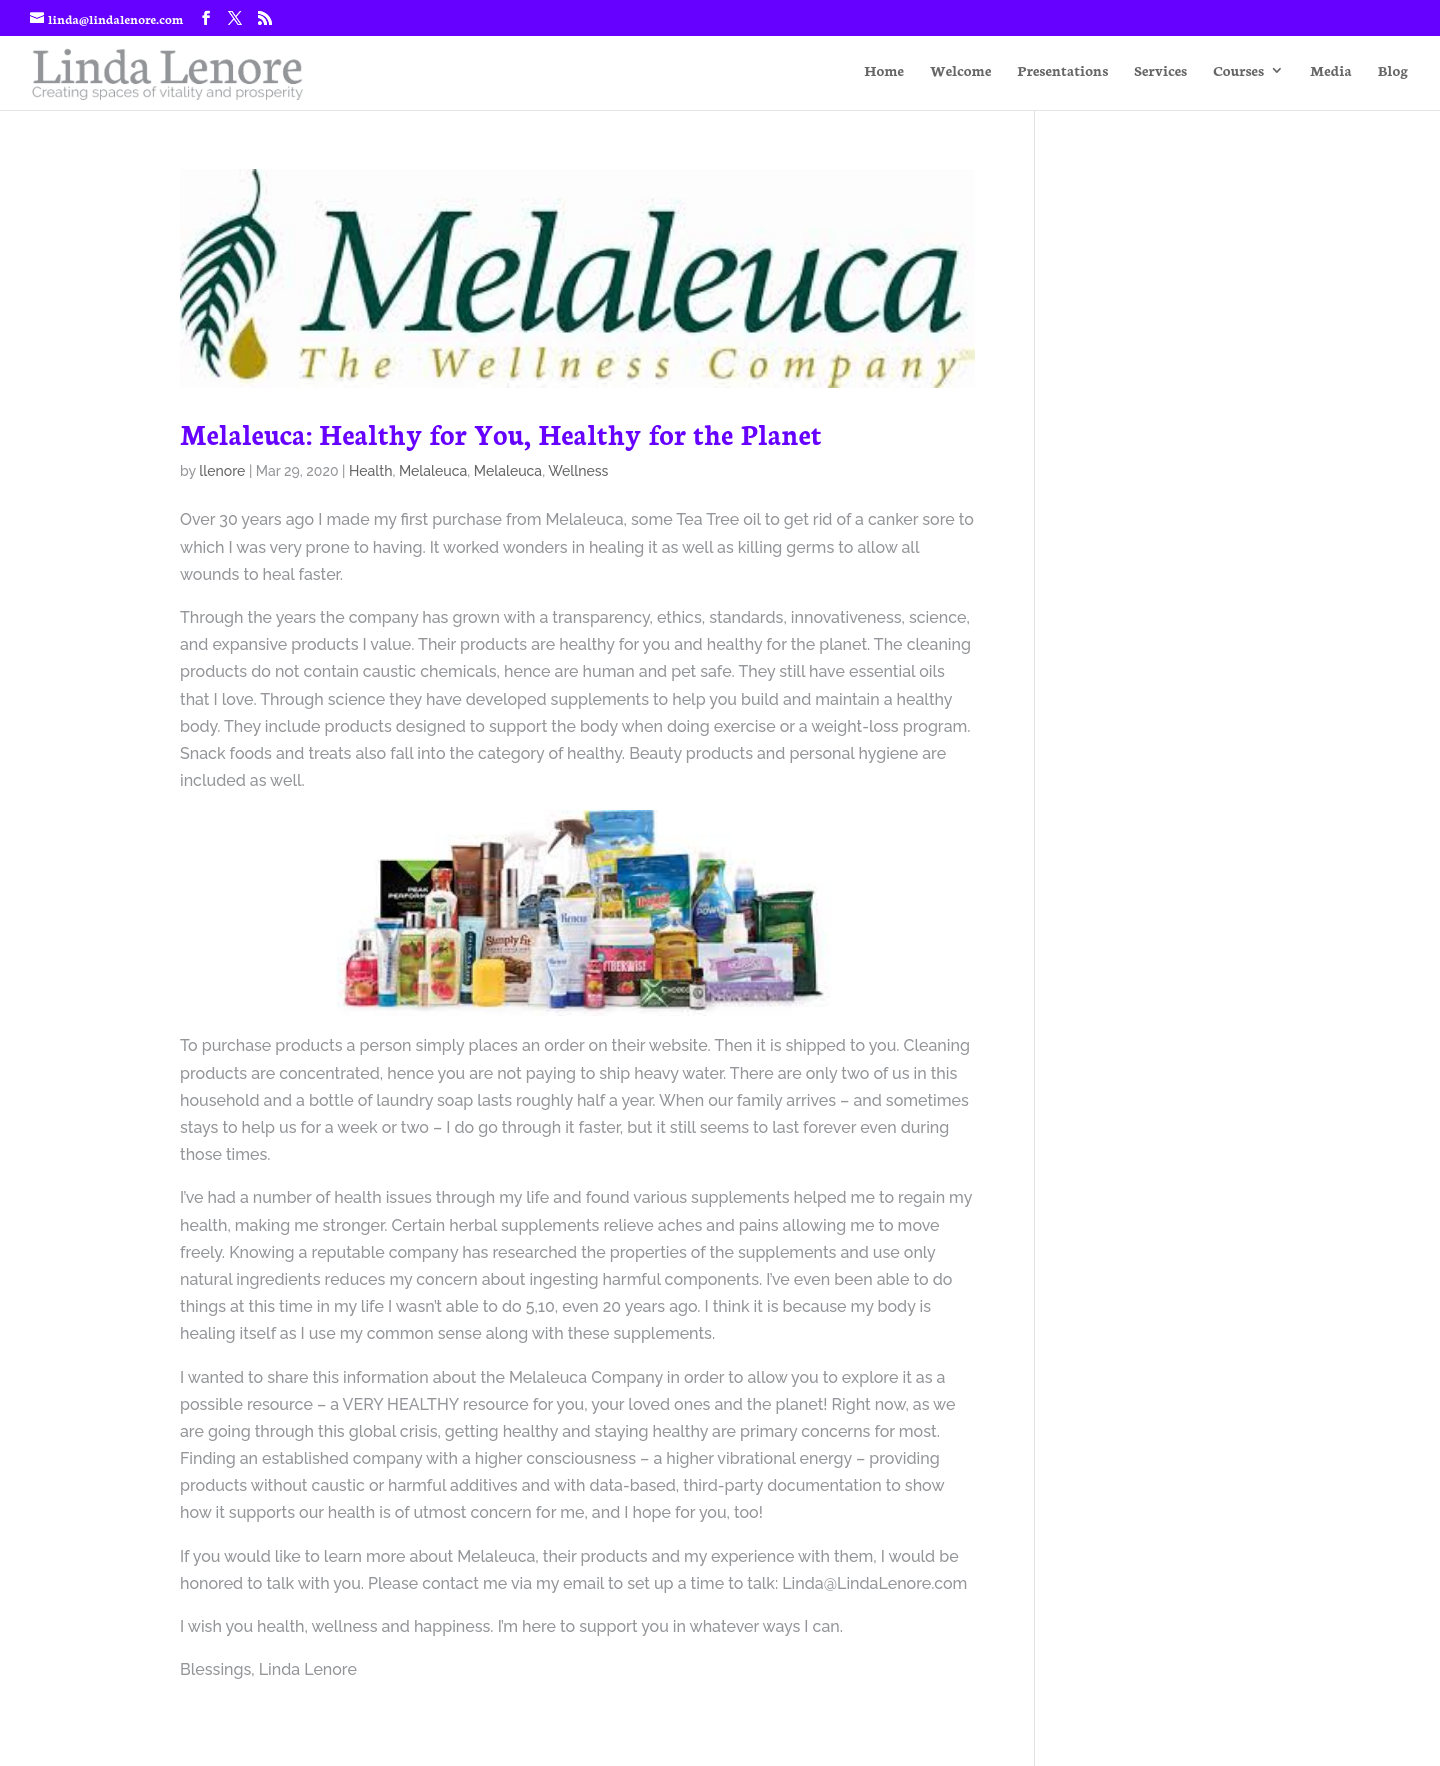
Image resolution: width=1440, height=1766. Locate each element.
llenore (222, 471)
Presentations (1062, 71)
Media (1331, 71)
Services (1160, 71)
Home (884, 71)
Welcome (960, 71)
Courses (1238, 71)
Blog (1393, 71)
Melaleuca (433, 471)
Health (370, 471)
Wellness (578, 471)
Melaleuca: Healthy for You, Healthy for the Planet (501, 433)
